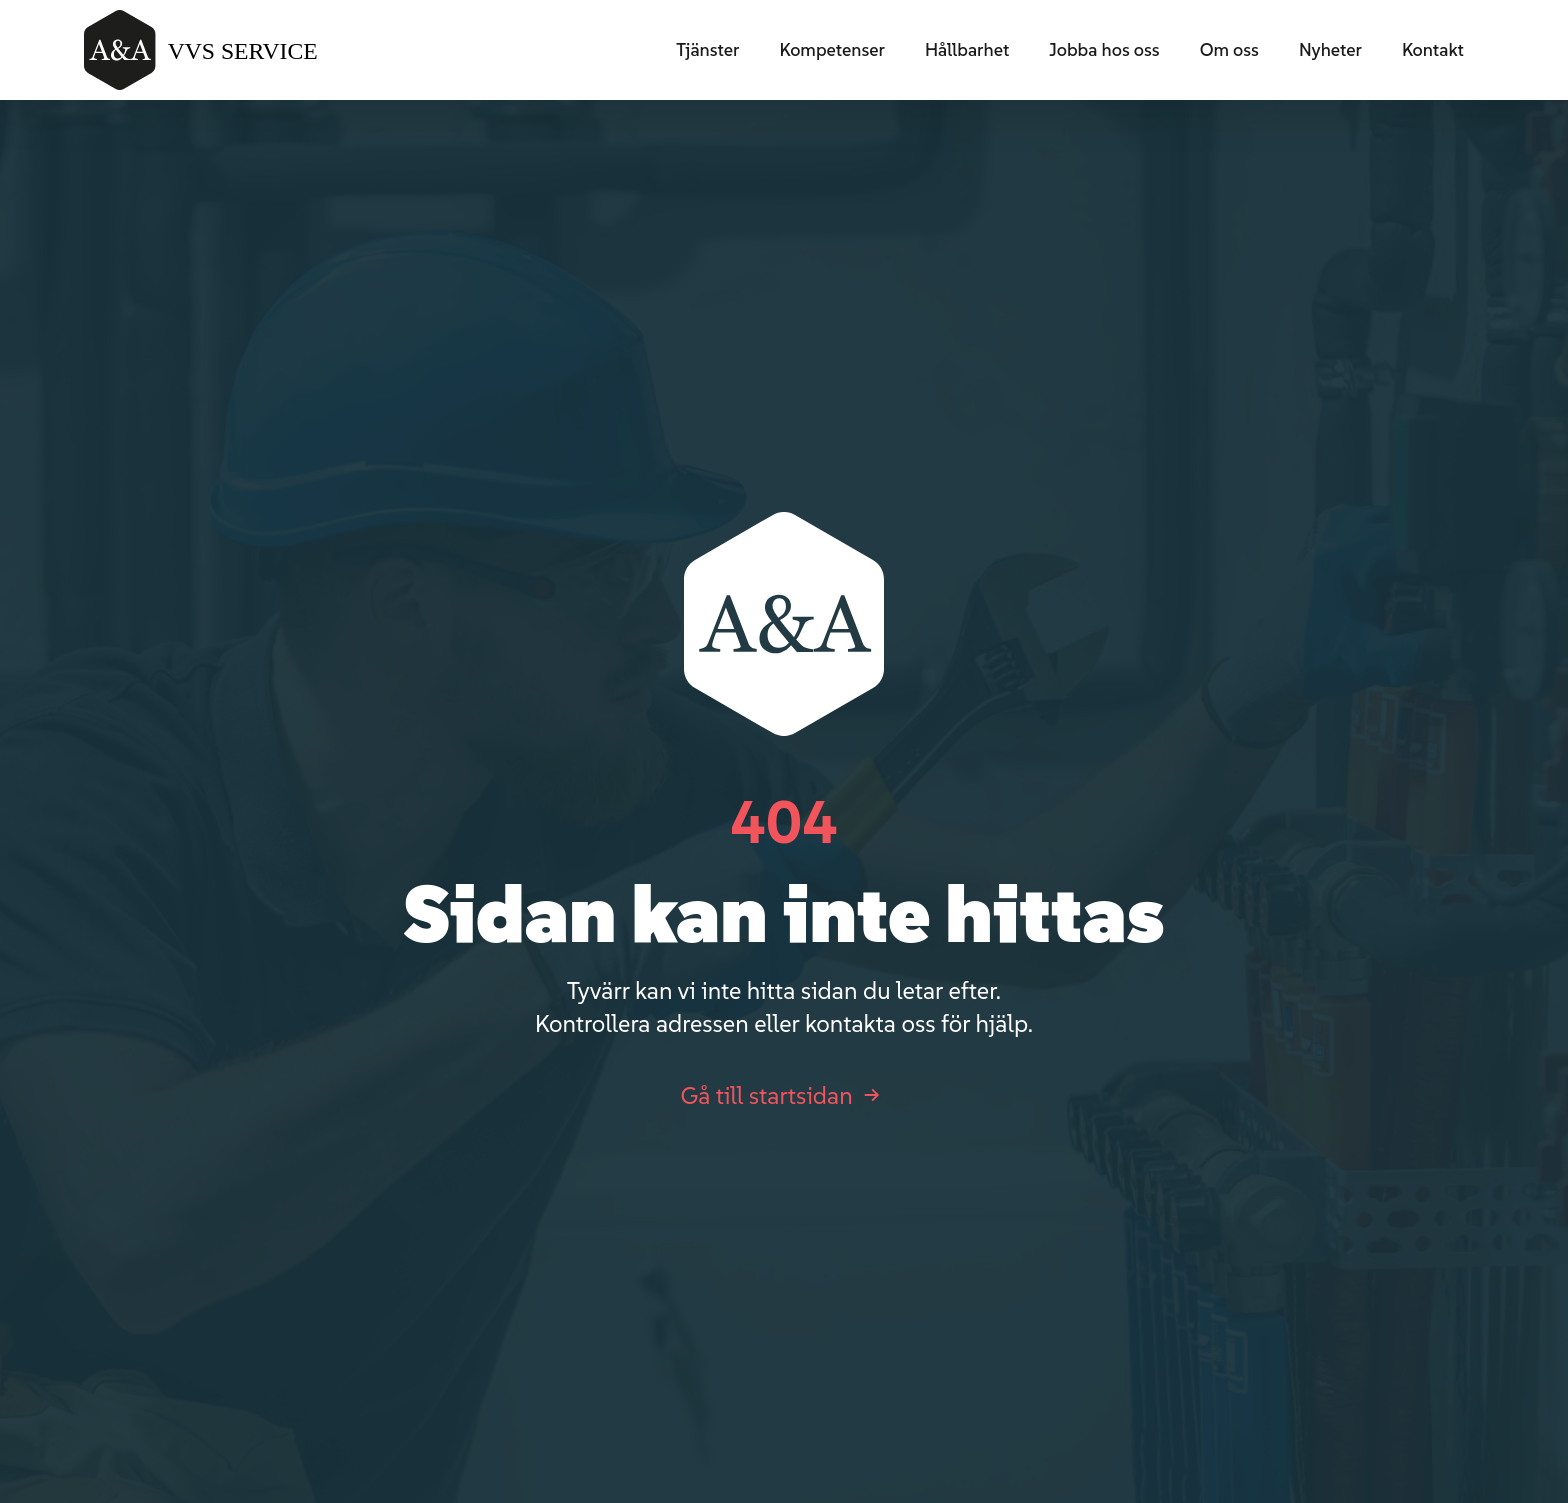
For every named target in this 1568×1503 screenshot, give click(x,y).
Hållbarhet (967, 49)
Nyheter (1330, 49)
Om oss (1229, 49)
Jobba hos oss (1104, 49)
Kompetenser (831, 49)
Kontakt (1433, 49)
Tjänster (707, 49)
